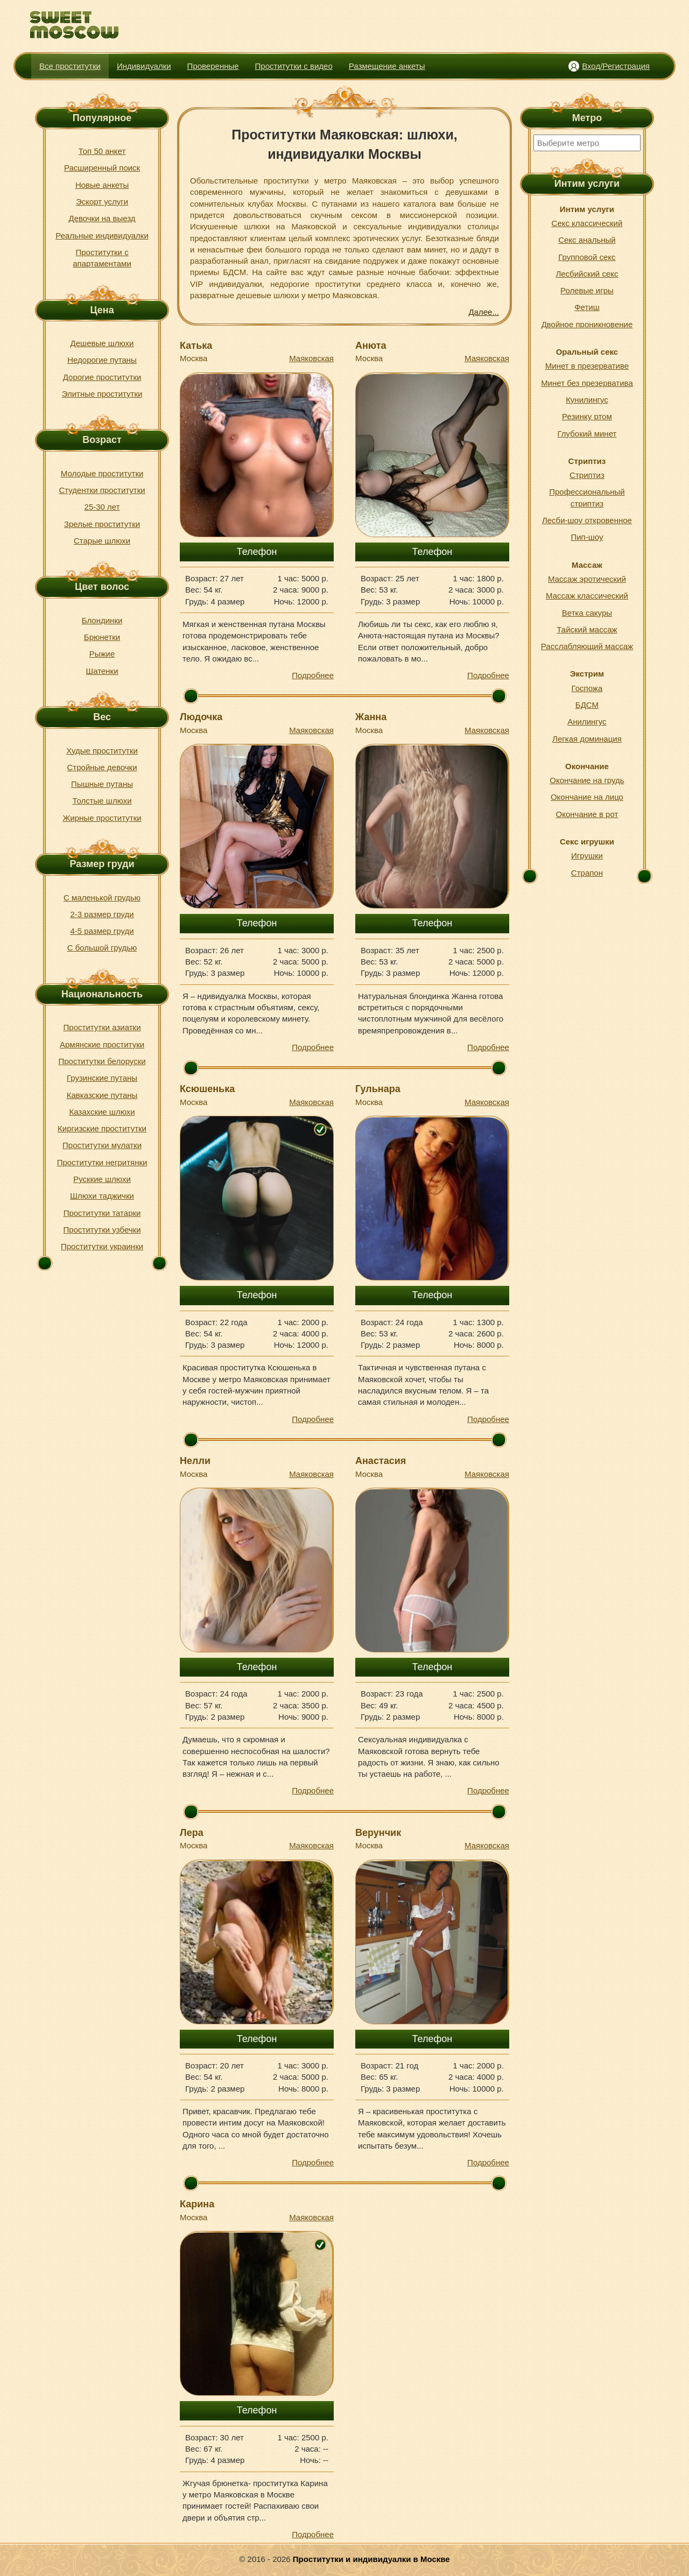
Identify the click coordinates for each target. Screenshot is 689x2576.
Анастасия (380, 1460)
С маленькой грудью (102, 897)
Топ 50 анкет (102, 151)
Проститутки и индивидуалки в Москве (371, 2559)
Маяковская (311, 358)
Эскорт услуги (102, 201)
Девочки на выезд (101, 218)
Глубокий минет (587, 433)
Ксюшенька (207, 1088)
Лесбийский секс (587, 273)
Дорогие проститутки (102, 377)
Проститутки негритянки (102, 1162)
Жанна (370, 717)
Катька (196, 345)
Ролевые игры (587, 290)
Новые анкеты (102, 184)
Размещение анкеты (387, 66)
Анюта (370, 345)
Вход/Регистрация (616, 66)
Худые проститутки (102, 750)
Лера (191, 1832)
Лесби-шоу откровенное (587, 520)
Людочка (201, 717)
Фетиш (587, 307)
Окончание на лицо (587, 796)
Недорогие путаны (102, 359)
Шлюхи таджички (102, 1195)
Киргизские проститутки (102, 1128)
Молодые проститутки (102, 473)
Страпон (587, 872)
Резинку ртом (587, 416)
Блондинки (102, 620)
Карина (197, 2204)
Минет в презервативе (587, 365)
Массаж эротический (587, 578)
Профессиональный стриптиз (587, 497)
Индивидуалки (144, 66)
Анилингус (586, 721)
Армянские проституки (102, 1044)
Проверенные (213, 66)
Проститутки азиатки (102, 1027)
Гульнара (377, 1088)
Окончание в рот (587, 814)
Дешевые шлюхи (102, 343)
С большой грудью (102, 947)
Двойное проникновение (587, 324)
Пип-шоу (587, 536)
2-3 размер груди (101, 914)
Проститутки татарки (102, 1212)
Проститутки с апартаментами (102, 258)
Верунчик (378, 1832)
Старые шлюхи (102, 540)
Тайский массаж (587, 629)
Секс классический (587, 223)
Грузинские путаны (102, 1077)
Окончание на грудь (587, 780)
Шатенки (102, 670)
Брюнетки (102, 637)
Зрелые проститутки (102, 524)
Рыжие (102, 653)
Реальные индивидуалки (101, 235)
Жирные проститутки (102, 817)
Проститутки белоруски (101, 1061)
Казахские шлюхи (102, 1111)
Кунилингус (587, 399)
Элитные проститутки (102, 393)
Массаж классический (587, 595)
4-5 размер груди (101, 930)
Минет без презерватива (587, 383)
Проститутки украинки (102, 1246)
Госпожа (587, 688)
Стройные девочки (102, 767)
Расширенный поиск (102, 167)
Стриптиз (587, 475)
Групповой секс (586, 257)
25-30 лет (102, 506)
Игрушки (587, 855)
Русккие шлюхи (102, 1179)
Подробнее (313, 675)
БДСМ (587, 704)
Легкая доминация (587, 738)
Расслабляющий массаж (587, 646)
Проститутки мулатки (102, 1145)
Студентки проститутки (102, 490)
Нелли (195, 1460)
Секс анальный (587, 239)
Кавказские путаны (102, 1095)
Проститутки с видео (294, 66)
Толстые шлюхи (101, 800)
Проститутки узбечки (102, 1229)
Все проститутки (70, 66)
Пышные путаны (102, 784)
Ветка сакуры (587, 612)
